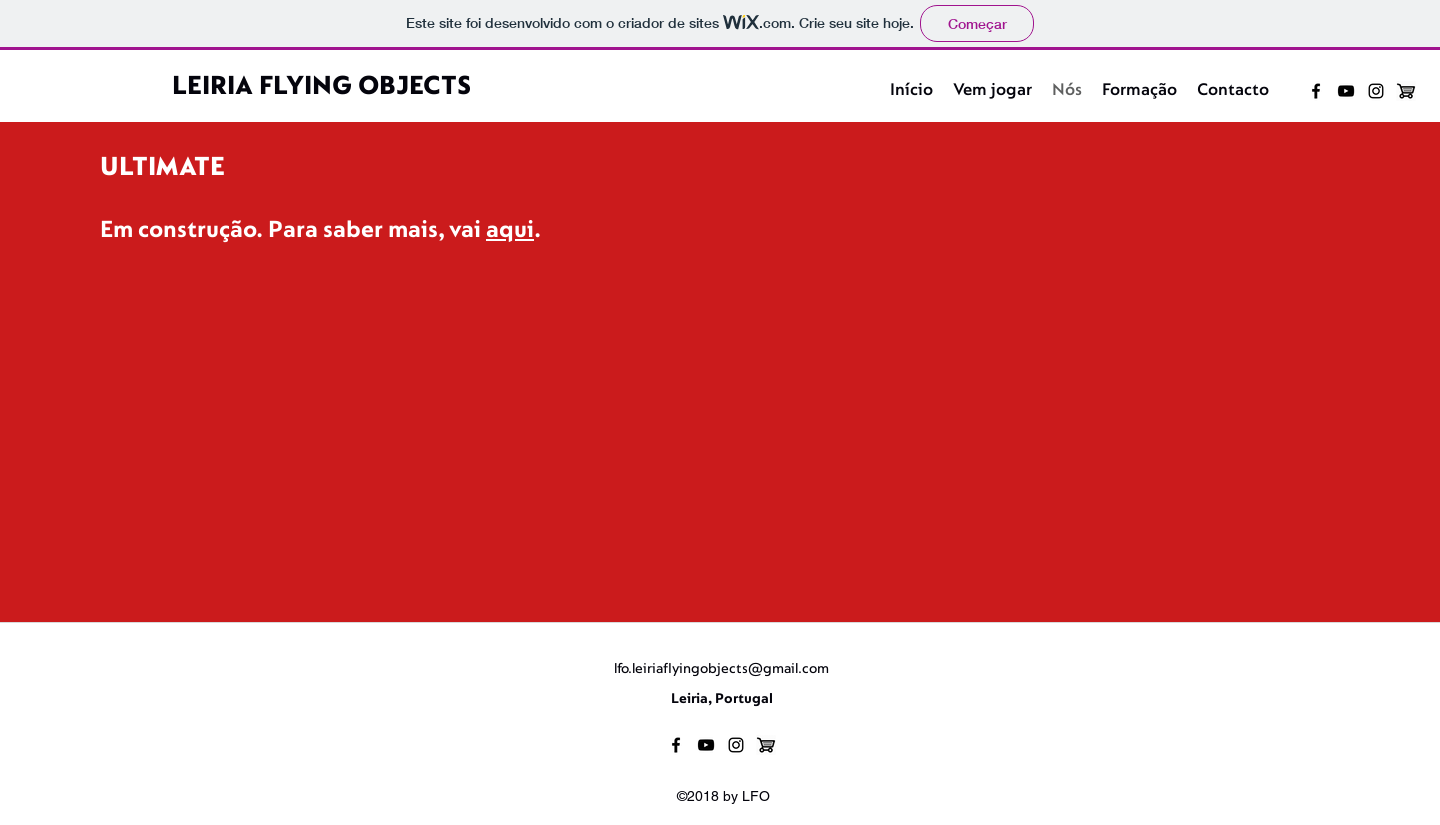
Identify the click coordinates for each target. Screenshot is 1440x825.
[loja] (1406, 91)
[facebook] (1316, 91)
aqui (510, 231)
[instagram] (1376, 91)
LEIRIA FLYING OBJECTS (321, 87)
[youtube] (1346, 91)
